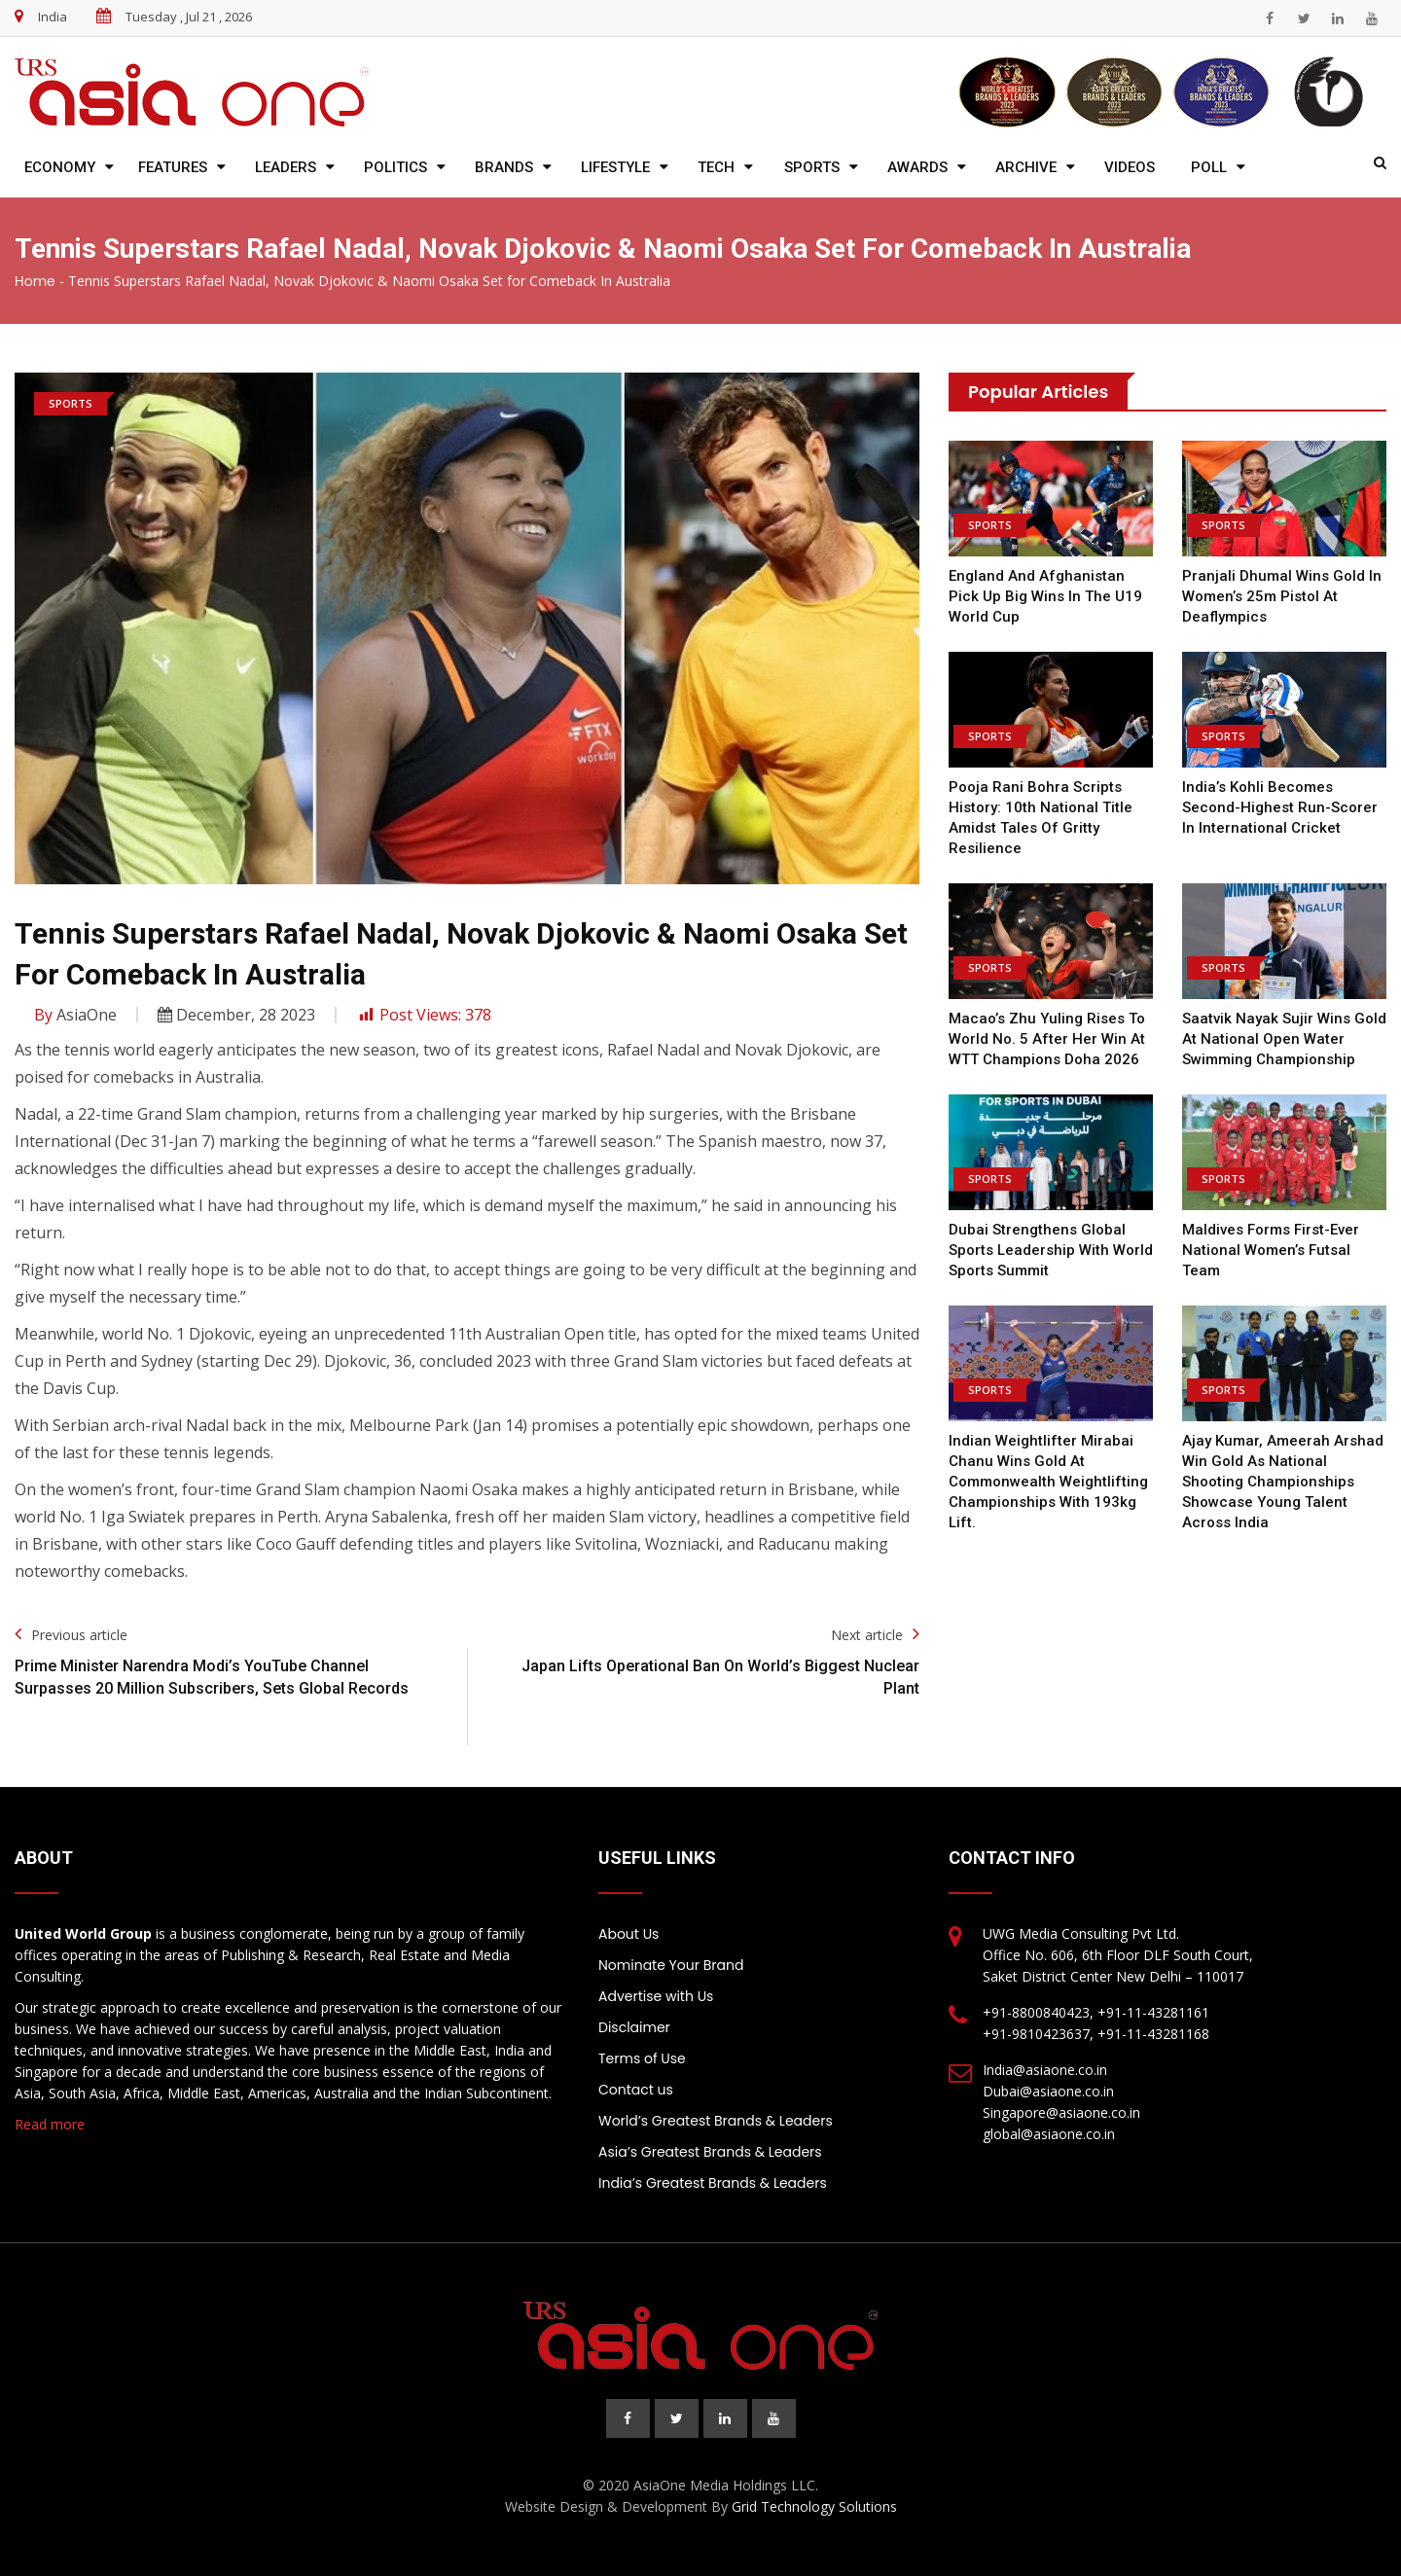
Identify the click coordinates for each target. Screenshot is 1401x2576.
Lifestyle (615, 167)
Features (172, 167)
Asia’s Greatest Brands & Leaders (710, 2152)
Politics (395, 167)
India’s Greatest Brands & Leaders (712, 2183)
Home (35, 281)
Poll (1209, 167)
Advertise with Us (655, 1996)
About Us (628, 1934)
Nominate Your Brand (670, 1965)
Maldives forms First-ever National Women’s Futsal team (1270, 1250)
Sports (812, 167)
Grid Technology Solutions (814, 2506)
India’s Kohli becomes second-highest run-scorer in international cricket (1280, 807)
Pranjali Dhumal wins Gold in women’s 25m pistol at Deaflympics (1282, 596)
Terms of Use (642, 2058)
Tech (716, 167)
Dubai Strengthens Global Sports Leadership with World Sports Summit (1051, 1250)
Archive (1026, 167)
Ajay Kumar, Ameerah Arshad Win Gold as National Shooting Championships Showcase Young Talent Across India (1282, 1481)
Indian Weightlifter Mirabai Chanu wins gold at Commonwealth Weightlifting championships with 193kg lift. (1048, 1481)
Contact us (635, 2089)
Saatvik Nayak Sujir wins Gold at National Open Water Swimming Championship (1284, 1039)
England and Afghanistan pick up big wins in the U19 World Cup (1045, 596)
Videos (1129, 167)
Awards (917, 167)
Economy (59, 167)
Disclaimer (634, 2027)
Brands (504, 167)
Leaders (285, 167)
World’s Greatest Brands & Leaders (715, 2120)
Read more (50, 2124)
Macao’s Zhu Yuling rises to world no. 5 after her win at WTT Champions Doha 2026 (1047, 1039)
